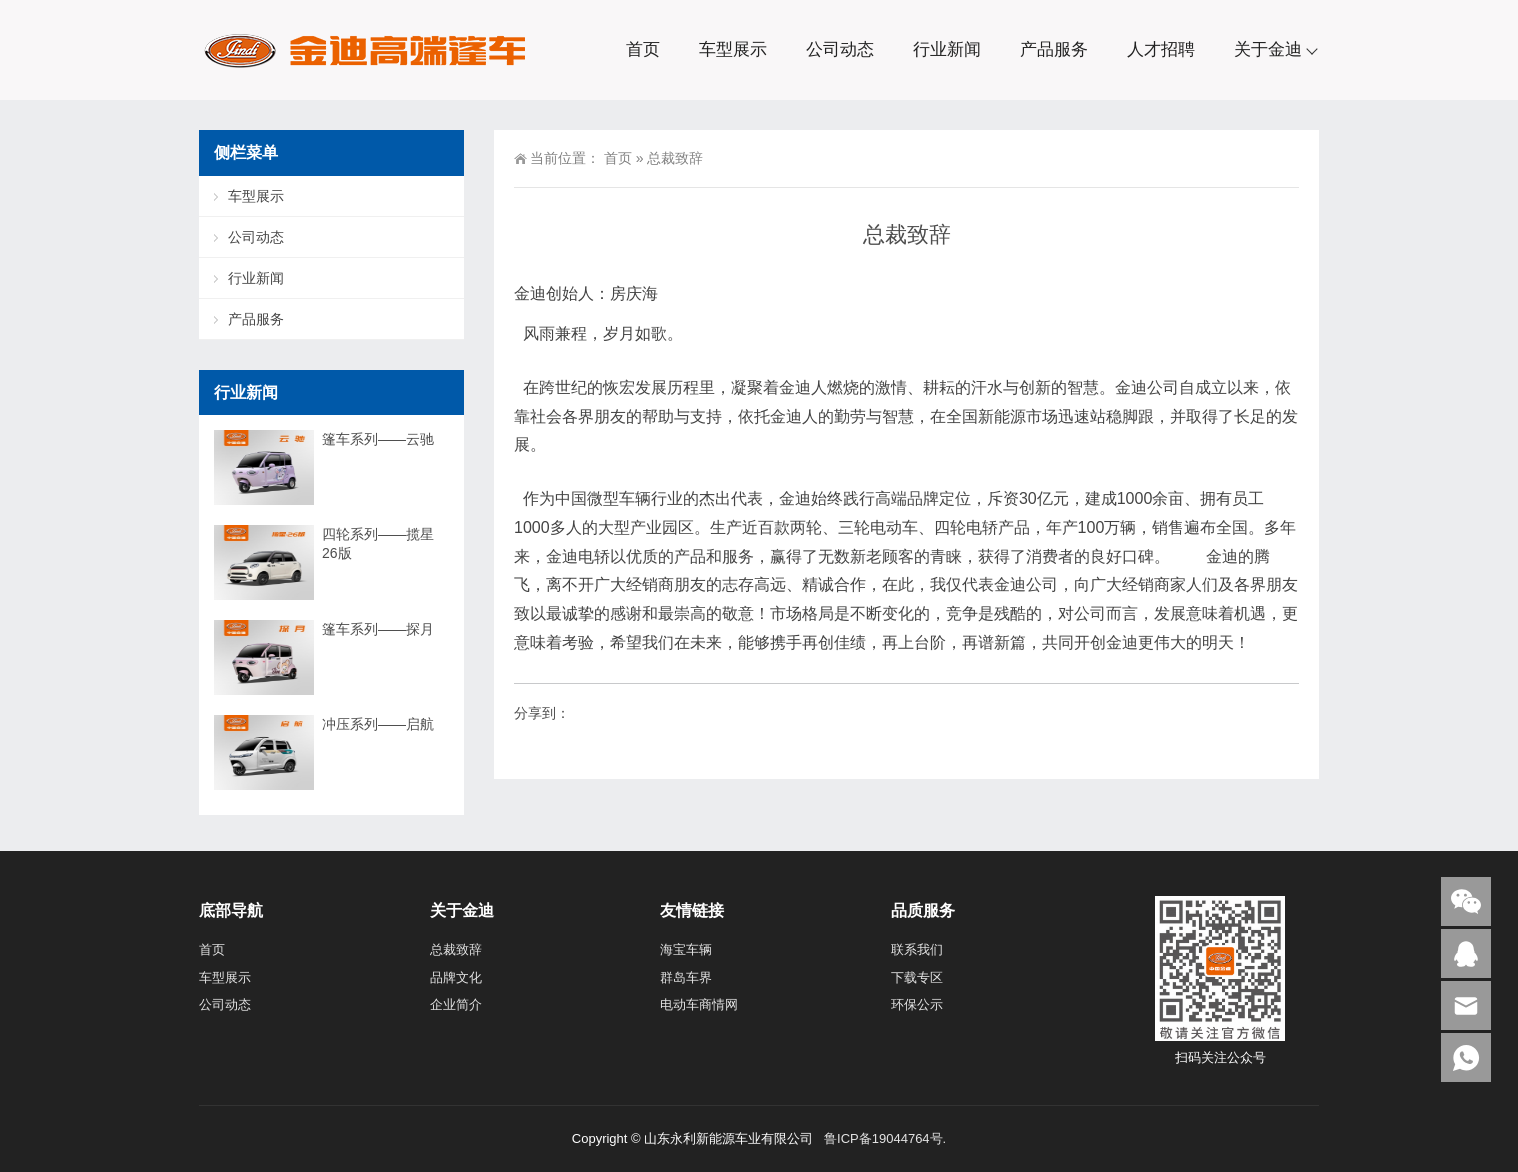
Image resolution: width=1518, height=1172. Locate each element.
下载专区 (917, 977)
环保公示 (917, 1004)
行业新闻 (947, 49)
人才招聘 (1161, 49)
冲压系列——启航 (378, 724)
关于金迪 (1268, 49)
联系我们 (917, 949)
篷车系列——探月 (378, 629)
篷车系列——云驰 (378, 439)
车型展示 (733, 49)
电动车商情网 (699, 1004)
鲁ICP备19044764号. (883, 1138)
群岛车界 (686, 977)
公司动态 (840, 49)
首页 (643, 49)
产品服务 (1054, 49)
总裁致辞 (456, 949)
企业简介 (456, 1004)
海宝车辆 (686, 949)
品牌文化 (456, 977)
